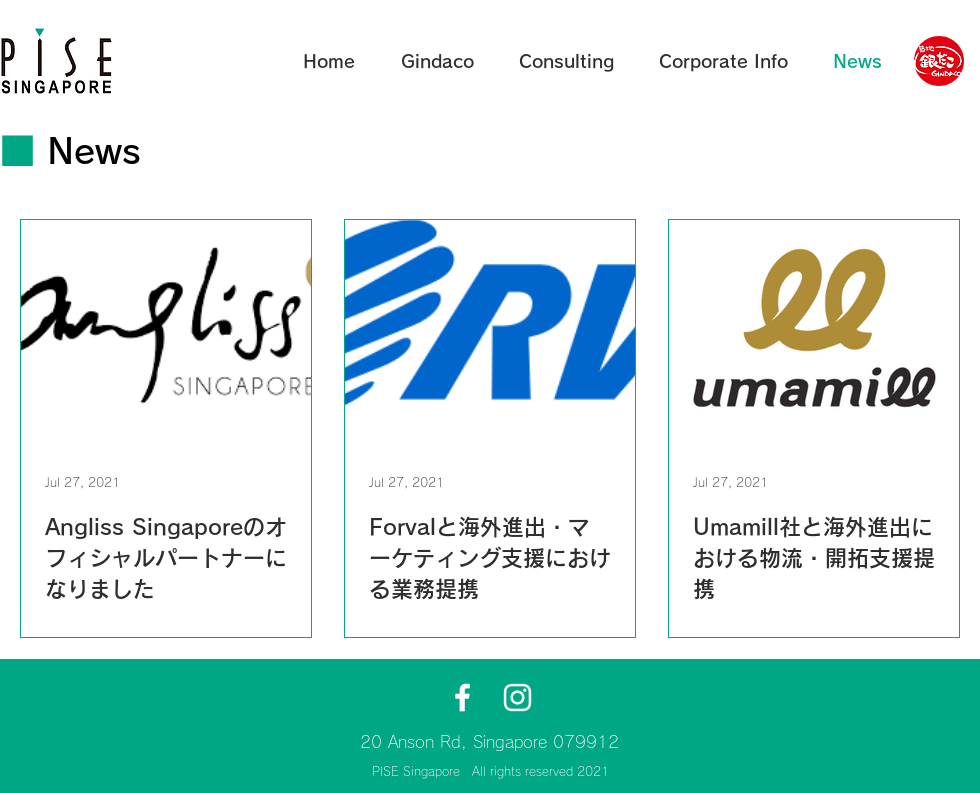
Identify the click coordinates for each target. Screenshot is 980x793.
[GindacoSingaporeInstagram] (517, 697)
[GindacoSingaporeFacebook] (462, 697)
